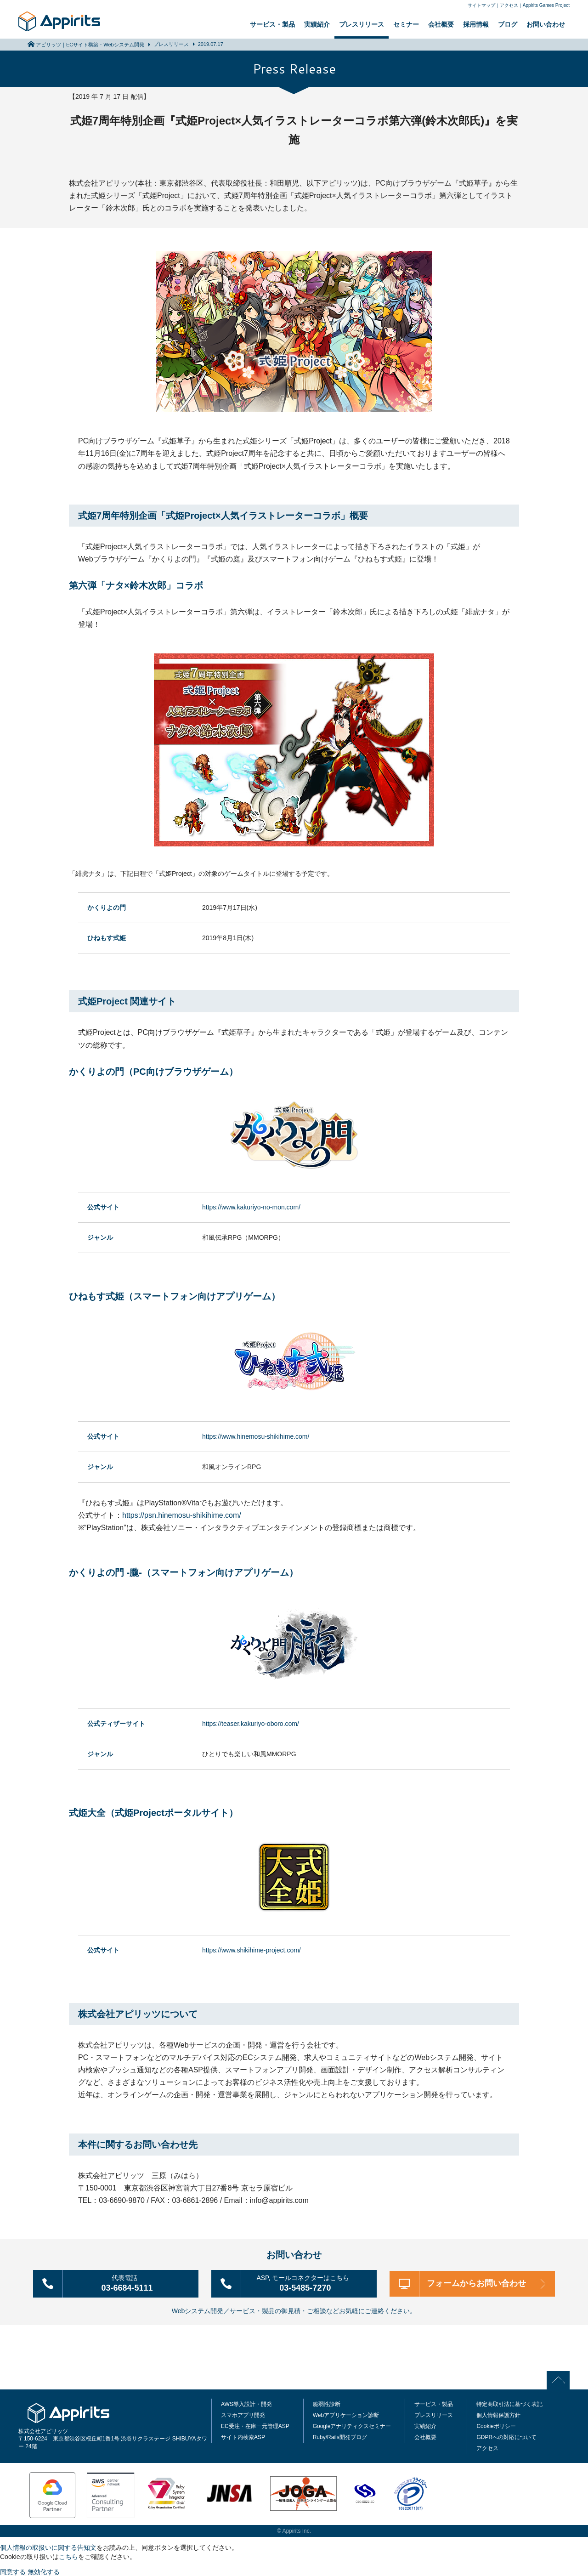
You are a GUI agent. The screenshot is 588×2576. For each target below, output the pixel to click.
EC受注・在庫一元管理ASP (255, 2425)
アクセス (509, 5)
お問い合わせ (545, 24)
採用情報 (476, 24)
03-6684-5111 (128, 2282)
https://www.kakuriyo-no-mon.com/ (251, 1207)
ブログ (507, 24)
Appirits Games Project (546, 5)
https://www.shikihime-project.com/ (251, 1950)
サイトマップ (481, 5)
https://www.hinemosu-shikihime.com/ (255, 1436)
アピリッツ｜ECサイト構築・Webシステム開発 (90, 44)
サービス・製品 (272, 24)
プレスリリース (361, 24)
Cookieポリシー (495, 2425)
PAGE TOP (561, 2379)
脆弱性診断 (326, 2403)
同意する (13, 2571)
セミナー (406, 24)
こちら (68, 2555)
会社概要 (441, 24)
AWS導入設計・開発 (246, 2403)
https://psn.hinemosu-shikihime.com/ (181, 1515)
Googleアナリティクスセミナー (352, 2425)
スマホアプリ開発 (243, 2414)
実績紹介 (317, 24)
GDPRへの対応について (506, 2436)
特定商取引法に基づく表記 (509, 2403)
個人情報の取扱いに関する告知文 (48, 2547)
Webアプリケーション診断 (346, 2414)
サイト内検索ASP (243, 2436)
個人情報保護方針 (498, 2414)
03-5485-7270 (306, 2282)
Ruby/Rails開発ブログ (340, 2436)
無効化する (44, 2571)
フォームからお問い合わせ (478, 2283)
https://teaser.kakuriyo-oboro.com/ (250, 1723)
